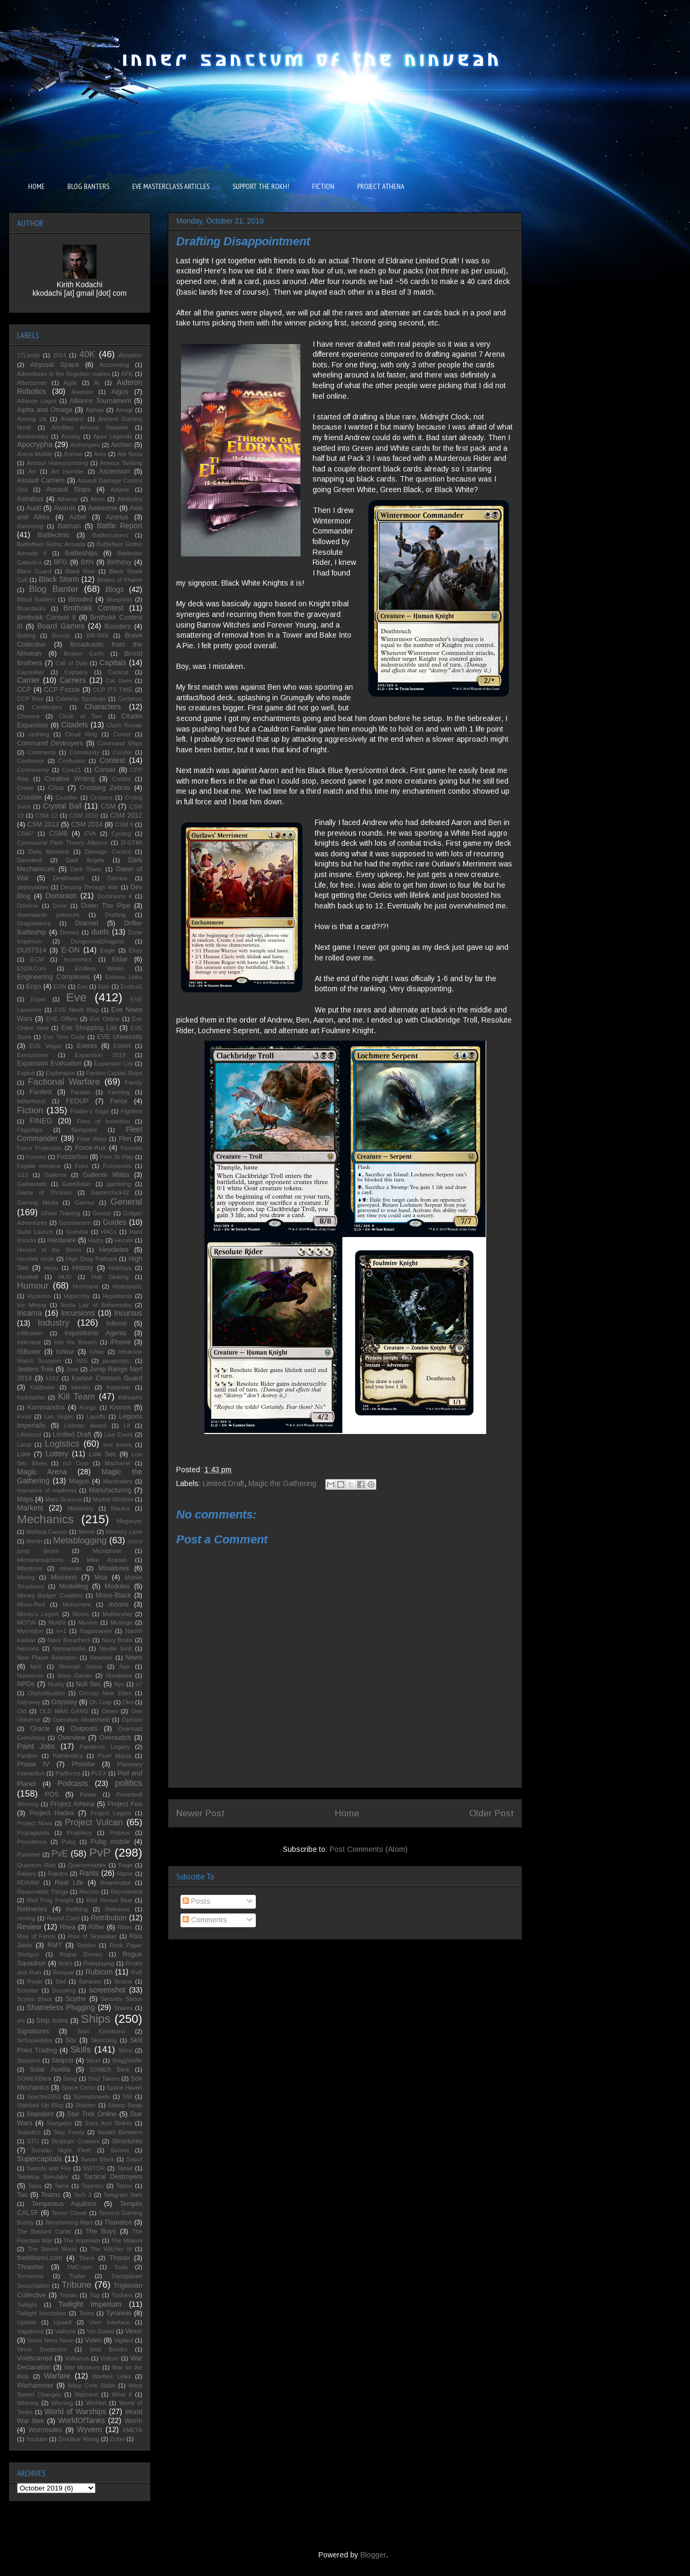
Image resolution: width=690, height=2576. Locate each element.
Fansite (80, 1092)
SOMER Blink (110, 2069)
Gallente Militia (106, 1175)
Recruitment (126, 1891)
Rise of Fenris (36, 1936)
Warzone (86, 2394)
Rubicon (99, 1972)
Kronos (120, 1407)
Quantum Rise (36, 1865)
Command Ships (119, 743)
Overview (71, 1737)
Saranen (90, 1981)
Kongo (87, 1407)
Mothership (117, 1614)
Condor (122, 752)
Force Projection (39, 1148)
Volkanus (77, 2358)
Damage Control (108, 851)
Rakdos (58, 1873)
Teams (51, 2195)
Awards (65, 508)
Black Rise (80, 571)
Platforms (68, 1773)
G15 (22, 1175)
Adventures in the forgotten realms (63, 374)
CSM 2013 (43, 824)
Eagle (107, 950)
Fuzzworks (117, 1166)
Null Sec (88, 1684)
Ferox (118, 1101)
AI (97, 383)
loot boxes (118, 1444)
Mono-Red (31, 1604)
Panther (27, 1756)
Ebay (136, 950)
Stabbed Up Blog (40, 2105)
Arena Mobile (35, 454)
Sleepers (28, 2060)
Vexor (133, 2331)
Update (26, 2322)
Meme (86, 1532)
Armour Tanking (121, 463)
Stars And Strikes (108, 2123)
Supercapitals (39, 2158)
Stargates (59, 2123)
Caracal (118, 672)
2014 (59, 355)
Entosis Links (124, 977)
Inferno (116, 1323)
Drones (69, 932)
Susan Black (97, 2159)
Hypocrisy (77, 1296)
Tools (121, 2267)
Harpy (96, 1240)
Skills (80, 2050)
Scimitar (27, 1990)
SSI (127, 2096)
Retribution (109, 1917)
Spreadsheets (91, 2096)
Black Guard (34, 571)
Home (347, 1813)
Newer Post (200, 1813)
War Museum (82, 2367)
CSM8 (58, 833)
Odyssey (64, 1702)
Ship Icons (52, 2020)
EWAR (122, 1046)
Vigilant (123, 2340)
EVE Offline (61, 1019)
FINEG (41, 1121)
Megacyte (129, 1521)
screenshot (107, 1990)
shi (20, 2020)
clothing (39, 734)
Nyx (119, 1684)
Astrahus (30, 499)
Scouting (63, 1990)
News (134, 1657)
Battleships (81, 553)
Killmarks (130, 1397)
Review (29, 1926)
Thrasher (30, 2267)
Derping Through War (89, 887)
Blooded (80, 599)
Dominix (27, 906)
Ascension (114, 471)
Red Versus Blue (109, 1900)
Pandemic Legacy (104, 1747)
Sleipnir (62, 2060)
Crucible (29, 797)
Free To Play (116, 1157)
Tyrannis (119, 2313)
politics (128, 1783)
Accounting (114, 365)
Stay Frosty (69, 2132)
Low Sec (102, 1454)
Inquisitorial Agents (96, 1333)
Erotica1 (131, 986)
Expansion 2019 (100, 1055)
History (82, 1268)
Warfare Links (111, 2376)
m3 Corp (75, 1463)
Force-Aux (90, 1148)
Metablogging (80, 1540)
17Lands (28, 355)
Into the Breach (75, 1342)
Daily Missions (49, 851)
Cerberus (130, 698)
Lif (127, 1425)
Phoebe (83, 1764)
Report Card (63, 1918)
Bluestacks (31, 608)
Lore (23, 1454)
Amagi (124, 410)
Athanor (67, 499)
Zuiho (117, 2439)
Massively (80, 1508)
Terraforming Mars (69, 2222)
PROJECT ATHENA (380, 186)
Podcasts (72, 1783)
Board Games (60, 626)
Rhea (67, 1927)
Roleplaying (98, 1963)
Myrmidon (30, 1631)
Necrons (28, 1648)
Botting (26, 635)
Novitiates (119, 1675)
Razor (125, 1873)
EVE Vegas (45, 1046)
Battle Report (119, 525)
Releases (117, 1909)
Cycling (121, 833)
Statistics (29, 2132)
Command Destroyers (50, 743)
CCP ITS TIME (113, 689)
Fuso (81, 1166)
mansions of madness (46, 1490)
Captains (76, 672)
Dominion (61, 895)
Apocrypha (35, 444)
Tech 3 (83, 2195)
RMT (54, 1945)
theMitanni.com (39, 2258)
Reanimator (115, 1882)
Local (24, 1444)
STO (33, 2141)
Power (88, 1794)
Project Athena (72, 1804)
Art (32, 471)
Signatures (33, 2031)
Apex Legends (113, 436)
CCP (24, 689)
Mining (25, 1577)
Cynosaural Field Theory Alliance (62, 842)
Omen (109, 1711)
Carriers (72, 680)
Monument (77, 1604)
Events (86, 1046)
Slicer (93, 2060)
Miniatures (113, 1568)
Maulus (120, 1508)
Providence (32, 1842)
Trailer (77, 2276)
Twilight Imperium (90, 2304)
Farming (119, 1092)
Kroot (24, 1416)
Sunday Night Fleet (61, 2150)
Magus (79, 1481)
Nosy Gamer (74, 1675)
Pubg (68, 1842)
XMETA (132, 2430)
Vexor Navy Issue (50, 2340)
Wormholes (45, 2430)
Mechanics (45, 1519)
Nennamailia (69, 1648)
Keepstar (119, 1387)
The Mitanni (126, 2240)
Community (84, 752)
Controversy (33, 770)
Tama (61, 2186)
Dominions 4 (114, 896)
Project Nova (34, 1823)
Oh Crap (100, 1702)
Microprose (107, 1551)
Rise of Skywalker (92, 1936)
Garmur (84, 1202)
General (126, 1202)
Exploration (60, 1073)
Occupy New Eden (105, 1693)
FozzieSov (72, 1157)
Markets (30, 1508)
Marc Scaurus (63, 1499)
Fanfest (41, 1092)
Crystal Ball (62, 806)
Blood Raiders (36, 599)
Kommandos (46, 1407)
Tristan (68, 2295)
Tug (95, 2295)
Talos (35, 2186)
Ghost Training (60, 1213)
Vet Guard (100, 2331)
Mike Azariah (107, 1560)
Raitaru (26, 1873)
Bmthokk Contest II (46, 617)
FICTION (323, 186)
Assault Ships (68, 489)
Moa (101, 1577)
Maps (25, 1499)
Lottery (57, 1453)
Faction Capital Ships (114, 1073)
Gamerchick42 (110, 1192)
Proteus (119, 1833)
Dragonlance (33, 923)
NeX (36, 1666)
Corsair (105, 770)
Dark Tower (86, 869)
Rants (89, 1873)
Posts (197, 1901)
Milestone (29, 1568)
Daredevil (29, 860)
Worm (133, 2421)
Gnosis (101, 1213)
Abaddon (130, 355)
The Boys (100, 2231)
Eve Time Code (64, 1037)
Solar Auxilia (50, 2069)
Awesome (102, 508)
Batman (69, 526)
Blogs (114, 589)
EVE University (119, 1037)
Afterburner (32, 383)
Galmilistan (76, 1184)
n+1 (61, 1631)
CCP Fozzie (62, 689)
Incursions (78, 1313)
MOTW (26, 1622)
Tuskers (121, 2295)
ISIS (82, 1361)
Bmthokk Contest (93, 608)
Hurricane (86, 1286)
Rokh (65, 1963)
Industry (54, 1323)
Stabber (85, 2105)
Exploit (26, 1073)
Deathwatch (68, 878)
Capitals (112, 662)
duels (100, 932)
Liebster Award (85, 1425)
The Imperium (82, 2240)
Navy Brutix (117, 1640)
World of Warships (75, 2411)
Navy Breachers (68, 1640)
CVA (90, 833)
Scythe (76, 1999)
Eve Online (104, 1019)
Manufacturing (110, 1490)
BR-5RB (97, 635)
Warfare (57, 2376)
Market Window (112, 1499)
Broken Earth (84, 653)
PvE (59, 1854)
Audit (33, 508)
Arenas (73, 454)
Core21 (72, 770)
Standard (40, 2114)
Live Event (119, 1434)
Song (70, 2078)
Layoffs (96, 1416)
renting (26, 1918)
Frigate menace (39, 1166)
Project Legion (111, 1813)
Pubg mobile (110, 1841)
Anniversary (32, 436)
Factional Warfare (64, 1082)
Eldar (119, 959)
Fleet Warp (92, 1139)
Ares (100, 454)
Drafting (115, 915)
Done (60, 906)
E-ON (70, 950)
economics (78, 959)
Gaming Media (37, 1202)
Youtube (37, 2439)
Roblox (86, 1945)
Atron (97, 499)
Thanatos (118, 2222)
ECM (37, 959)
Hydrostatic (127, 1286)
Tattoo (124, 2186)
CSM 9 (124, 824)
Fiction (30, 1110)
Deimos (117, 878)
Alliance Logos (37, 401)
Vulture (109, 2358)
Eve (76, 997)
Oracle (40, 1728)
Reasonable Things (42, 1891)
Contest (112, 760)
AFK (127, 374)
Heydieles (113, 1249)
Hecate (124, 1240)
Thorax (119, 2258)
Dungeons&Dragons (97, 941)
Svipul (134, 2159)
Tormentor (30, 2276)
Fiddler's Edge (90, 1111)
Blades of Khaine (119, 580)
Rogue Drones (80, 1954)
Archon (121, 445)
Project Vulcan (94, 1822)
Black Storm (59, 579)
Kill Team (76, 1397)
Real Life (69, 1882)
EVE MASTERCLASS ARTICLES (171, 186)
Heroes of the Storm (49, 1250)
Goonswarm (75, 1223)
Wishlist (96, 2403)
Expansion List (113, 1063)
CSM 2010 (84, 815)
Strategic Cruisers (75, 2141)
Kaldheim (42, 1387)
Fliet (125, 1139)
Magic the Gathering (282, 1483)
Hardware (61, 1240)
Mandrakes (117, 1481)
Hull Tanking (109, 1277)
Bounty (61, 635)
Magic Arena (42, 1471)
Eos (82, 986)
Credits (121, 779)
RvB (136, 1972)
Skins (125, 2050)
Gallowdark (32, 1184)
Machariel (118, 1463)
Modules (117, 1586)
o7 (139, 1684)
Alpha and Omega (44, 410)
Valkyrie (65, 2331)
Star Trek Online (92, 2114)
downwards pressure (48, 915)
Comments (205, 1920)
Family (133, 1082)
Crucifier (67, 797)
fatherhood (31, 1101)
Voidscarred (35, 2358)
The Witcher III (111, 2249)
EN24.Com (31, 968)
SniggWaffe (127, 2060)
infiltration (29, 1333)
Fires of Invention (103, 1121)
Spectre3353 (44, 2096)
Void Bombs (108, 2349)
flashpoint (84, 1130)
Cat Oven (119, 680)
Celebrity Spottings (81, 698)
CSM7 (25, 833)
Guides (114, 1222)
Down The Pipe (106, 905)
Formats (131, 1148)
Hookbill (27, 1277)
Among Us (32, 419)
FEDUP (77, 1101)
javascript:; (116, 1361)
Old (21, 1711)
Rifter (97, 1927)
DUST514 (31, 950)
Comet (122, 734)
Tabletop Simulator (42, 2177)
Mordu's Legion (38, 1614)
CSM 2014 (87, 824)
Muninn (88, 1622)
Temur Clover (69, 2213)
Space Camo (78, 2087)
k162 (52, 1378)
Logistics (62, 1444)
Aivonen (81, 392)
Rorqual (63, 1972)
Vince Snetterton (42, 2349)
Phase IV (33, 1764)
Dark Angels (85, 860)
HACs (108, 1232)
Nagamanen (96, 1631)
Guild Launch (35, 1232)
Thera (86, 2258)
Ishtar (96, 1352)
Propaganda (33, 1833)
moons (118, 1604)
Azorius (117, 517)
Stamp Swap (125, 2105)
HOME (36, 186)
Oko (128, 1702)
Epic (104, 986)
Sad (60, 1981)
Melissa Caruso (46, 1532)
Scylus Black (34, 1999)
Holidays (120, 1268)
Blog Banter (54, 589)
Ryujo (34, 1981)
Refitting (77, 1909)
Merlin (34, 1541)
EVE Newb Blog (76, 1010)
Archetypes (85, 445)
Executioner (32, 1055)
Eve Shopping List (89, 1028)
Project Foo (124, 1804)
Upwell (63, 2322)
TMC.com (79, 2267)
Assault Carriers (41, 480)
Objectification (46, 1693)
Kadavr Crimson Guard (107, 1378)
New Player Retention (47, 1657)
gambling (119, 1184)
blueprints (120, 599)
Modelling (73, 1586)
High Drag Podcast (91, 1259)
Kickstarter (31, 1397)
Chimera (28, 716)
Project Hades (51, 1813)
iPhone (120, 1342)
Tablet (125, 2168)
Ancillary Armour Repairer (90, 427)
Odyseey (28, 1702)
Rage (125, 1865)
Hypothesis (117, 1296)
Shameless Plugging (61, 2007)
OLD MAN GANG (63, 1711)
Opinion (132, 1719)
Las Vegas (59, 1416)
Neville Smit (115, 1648)
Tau (22, 2195)
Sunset (119, 2150)
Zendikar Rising (78, 2439)
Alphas (94, 410)
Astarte (119, 489)
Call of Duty (72, 663)
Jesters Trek (35, 1369)
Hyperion (39, 1296)
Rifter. (125, 1927)
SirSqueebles (35, 2040)
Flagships (29, 1130)
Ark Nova (129, 454)
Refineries (32, 1909)
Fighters (131, 1111)
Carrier (28, 680)
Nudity (56, 1684)
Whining (27, 2403)
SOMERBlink (34, 2078)
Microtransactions (40, 1560)
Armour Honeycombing (57, 463)
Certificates (47, 707)
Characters (102, 706)
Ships (96, 2018)
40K (87, 354)
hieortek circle (35, 1259)
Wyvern (89, 2429)
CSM (107, 806)
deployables (33, 887)
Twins (86, 2313)
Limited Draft (223, 1483)
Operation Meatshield (81, 1719)
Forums (36, 1157)
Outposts (84, 1728)
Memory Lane (124, 1532)
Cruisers (101, 797)
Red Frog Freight (50, 1900)
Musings (121, 1622)
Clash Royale (125, 725)
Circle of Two (80, 716)
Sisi (70, 2040)
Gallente (56, 1175)
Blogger (373, 2555)
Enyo (33, 986)
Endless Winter (99, 968)
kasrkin (80, 1387)
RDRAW (28, 1882)
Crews (25, 788)
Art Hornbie (67, 471)
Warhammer (35, 2385)
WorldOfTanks (81, 2420)
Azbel (78, 517)
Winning (62, 2403)
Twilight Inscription (41, 2313)
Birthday (119, 562)
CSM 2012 (126, 815)
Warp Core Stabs (92, 2385)
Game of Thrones (44, 1192)
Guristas (77, 1232)
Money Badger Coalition (50, 1595)
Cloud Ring (81, 734)
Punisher (28, 1854)
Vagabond (30, 2331)
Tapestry (92, 2186)
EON (60, 986)
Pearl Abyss (114, 1756)
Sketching (104, 2040)
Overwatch (115, 1737)
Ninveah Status (80, 1666)
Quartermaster (87, 1865)
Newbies (101, 1657)
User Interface (109, 2322)
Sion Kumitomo (101, 2031)
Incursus (128, 1313)
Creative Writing (69, 779)
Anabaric (72, 419)
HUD (64, 1277)
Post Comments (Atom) (369, 1849)
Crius (56, 788)
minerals (70, 1568)
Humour (33, 1286)
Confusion (71, 761)
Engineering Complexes (53, 977)
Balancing (30, 526)
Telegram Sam (123, 2195)
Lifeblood (29, 1434)
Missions (64, 1577)
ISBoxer (29, 1351)
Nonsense (30, 1675)
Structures (127, 2141)
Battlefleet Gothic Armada (51, 544)
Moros (80, 1614)
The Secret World (52, 2249)
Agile (70, 383)
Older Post (491, 1813)
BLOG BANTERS (88, 186)
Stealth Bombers (119, 2132)
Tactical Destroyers (112, 2176)
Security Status (121, 1999)
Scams (123, 1981)
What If (121, 2394)
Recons (89, 1891)
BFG (60, 562)
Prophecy (79, 1833)
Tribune (76, 2285)
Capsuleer (30, 672)
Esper (38, 999)
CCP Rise (30, 698)
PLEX (99, 1773)
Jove (72, 1369)
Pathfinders (68, 1756)
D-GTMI (131, 842)
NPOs (26, 1684)
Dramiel (86, 923)
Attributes (129, 499)
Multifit (56, 1622)
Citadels (74, 724)
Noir (125, 1666)
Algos (119, 392)
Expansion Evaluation (49, 1063)
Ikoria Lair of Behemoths (96, 1305)
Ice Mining (31, 1305)
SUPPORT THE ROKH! (260, 186)
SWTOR (94, 2168)
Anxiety (71, 436)
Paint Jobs (36, 1746)
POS (52, 1794)
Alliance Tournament (100, 401)
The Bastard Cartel (44, 2231)
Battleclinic (54, 535)
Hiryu (51, 1268)
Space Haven (124, 2087)
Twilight (27, 2305)
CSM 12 (47, 815)
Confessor (30, 761)
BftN (87, 562)
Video (92, 2340)
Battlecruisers (110, 535)
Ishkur (65, 1351)
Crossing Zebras (105, 788)
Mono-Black (113, 1595)
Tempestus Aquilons (64, 2204)
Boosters (118, 626)
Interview (29, 1342)
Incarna (29, 1313)
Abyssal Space (54, 364)
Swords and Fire (49, 2168)
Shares (123, 2008)
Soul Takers (103, 2078)
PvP (100, 1852)
